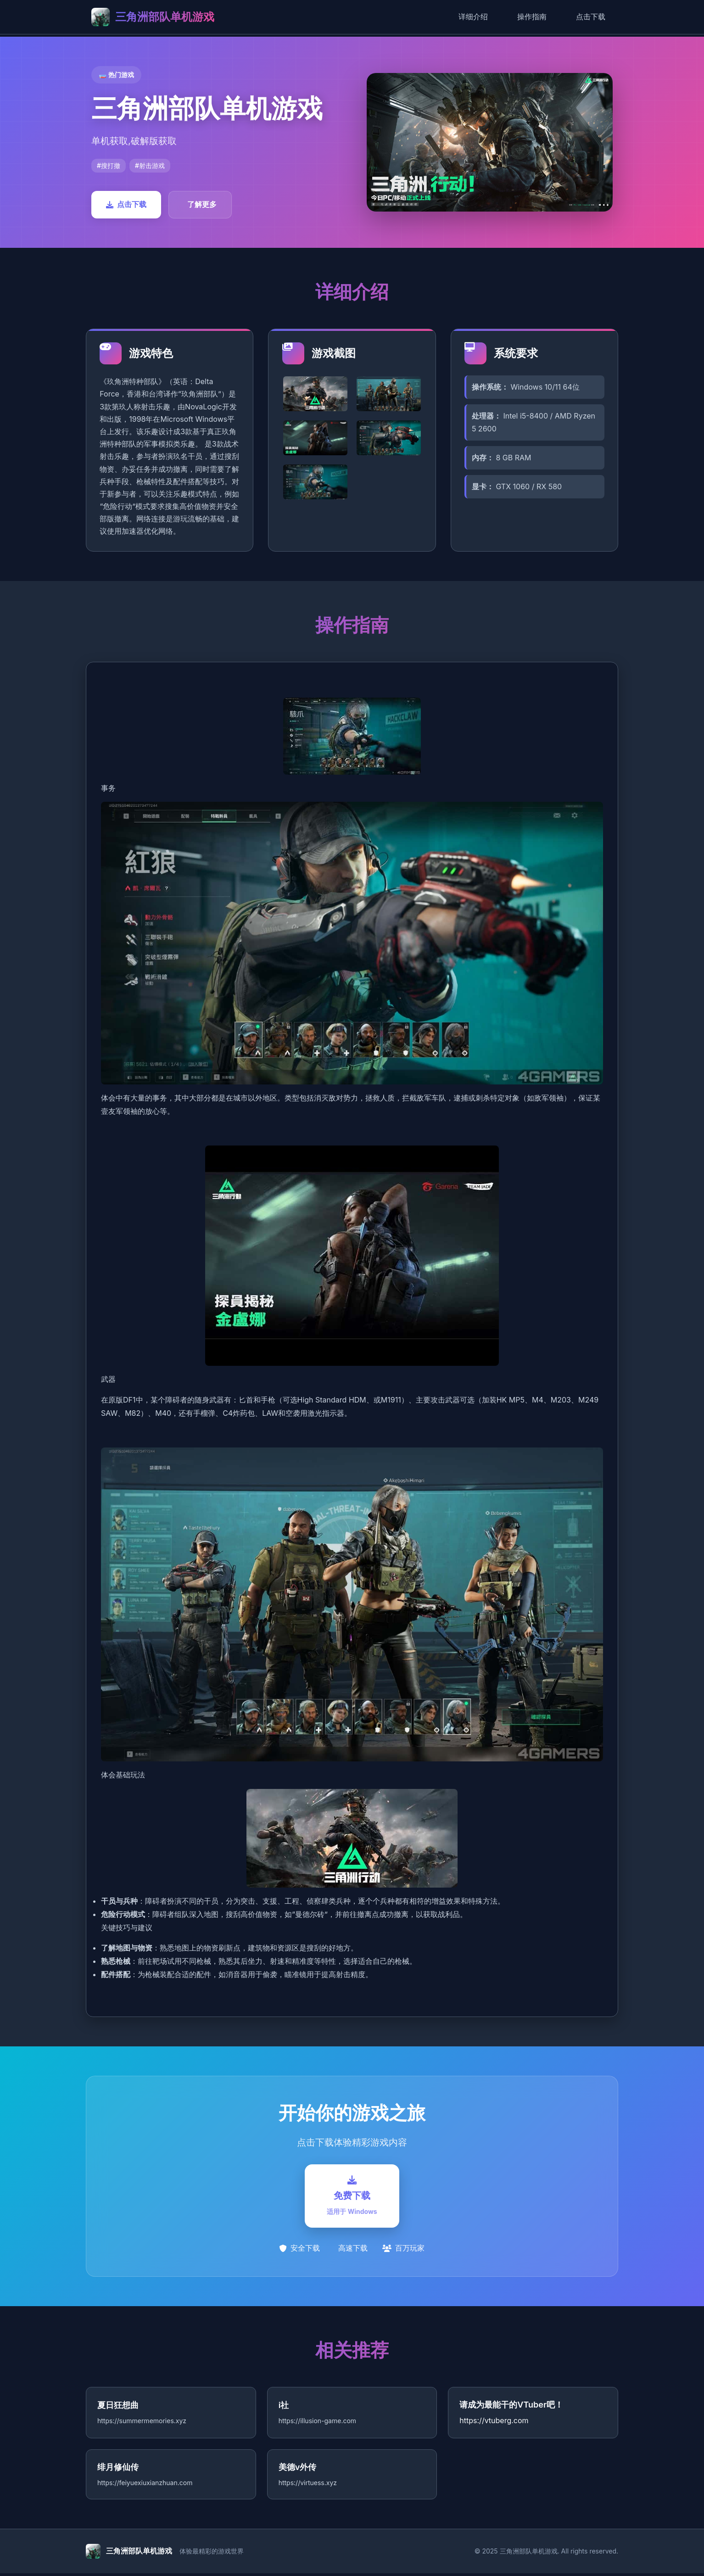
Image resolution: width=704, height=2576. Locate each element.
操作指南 (532, 16)
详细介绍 (473, 16)
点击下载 (590, 16)
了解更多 (202, 204)
